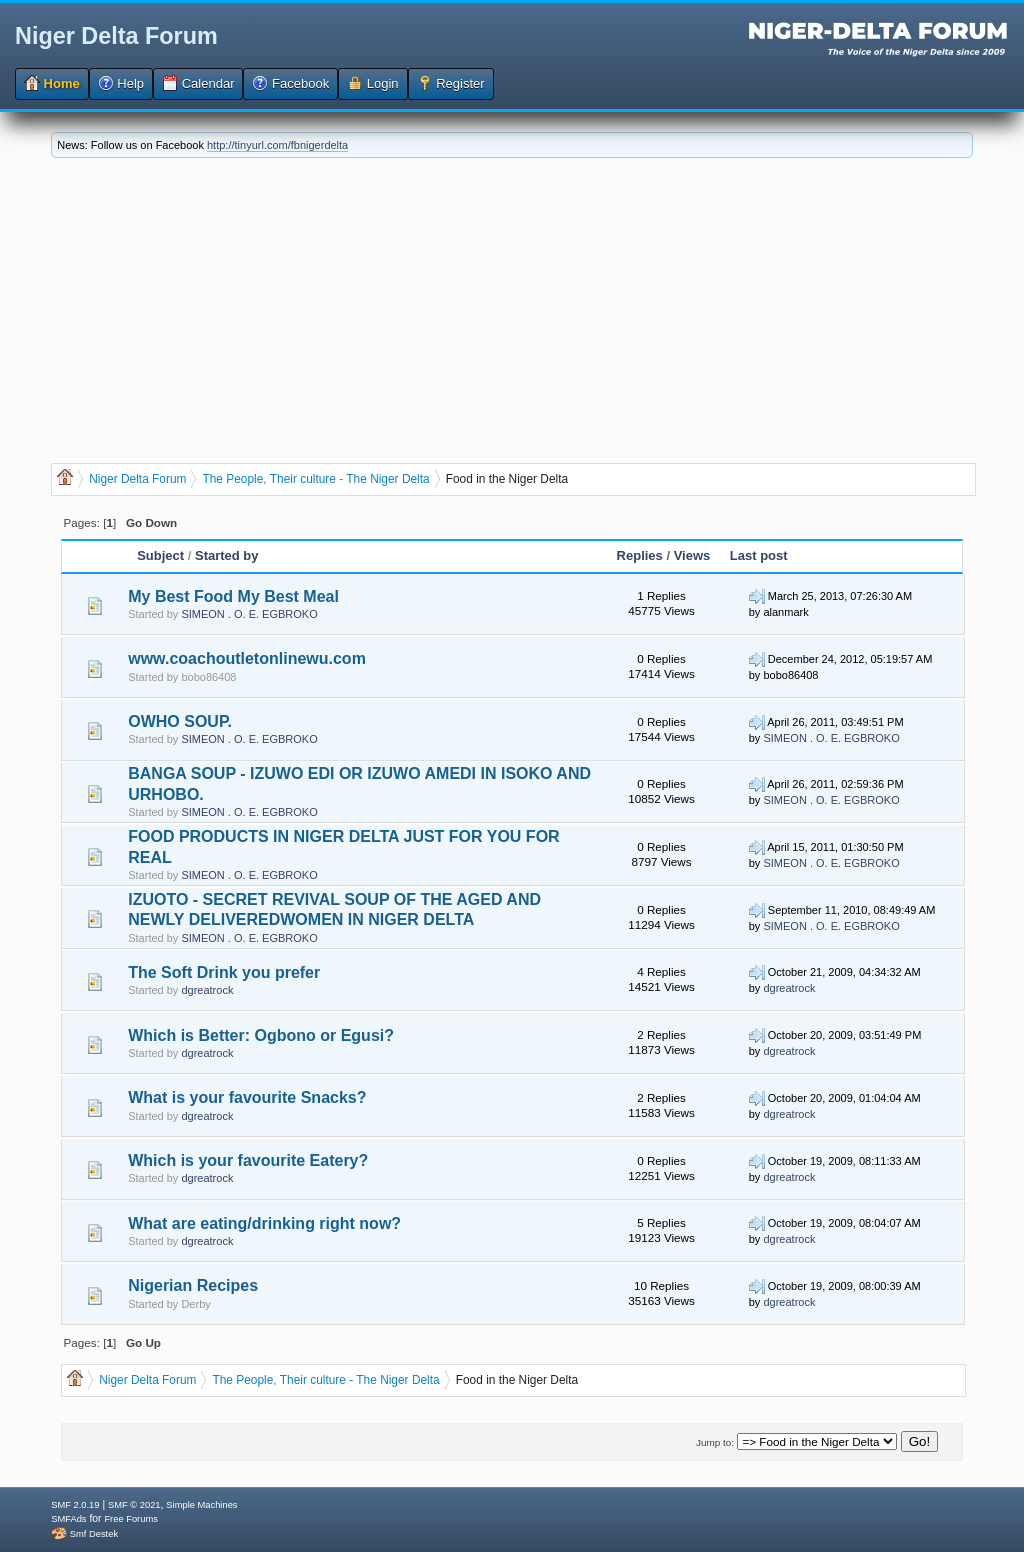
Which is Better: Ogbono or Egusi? (261, 1035)
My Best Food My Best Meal (233, 596)
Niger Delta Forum (116, 36)
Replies (640, 555)
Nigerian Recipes (193, 1285)
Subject (160, 555)
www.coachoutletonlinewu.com (247, 658)
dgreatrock (207, 990)
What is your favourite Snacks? (247, 1097)
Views (692, 555)
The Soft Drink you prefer (224, 972)
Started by (227, 555)
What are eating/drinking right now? (264, 1223)
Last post (759, 555)
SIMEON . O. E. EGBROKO (249, 614)
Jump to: (715, 1442)
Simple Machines (201, 1505)
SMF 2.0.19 (75, 1505)
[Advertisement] (512, 308)
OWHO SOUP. (180, 721)
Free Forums (130, 1519)
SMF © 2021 (134, 1505)
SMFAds (68, 1519)
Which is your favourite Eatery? (248, 1160)
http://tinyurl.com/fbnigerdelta (277, 145)
